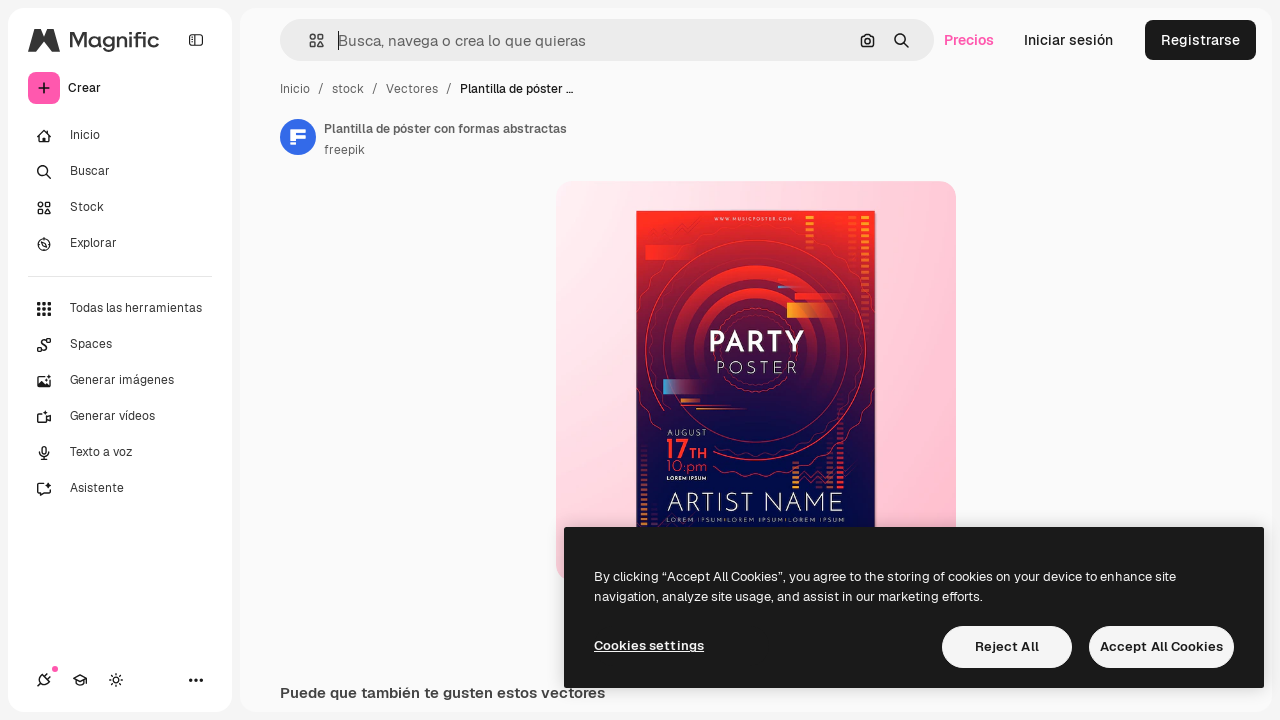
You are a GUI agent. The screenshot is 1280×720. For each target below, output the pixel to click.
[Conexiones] (44, 680)
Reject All (1007, 646)
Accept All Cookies (1161, 646)
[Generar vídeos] (120, 417)
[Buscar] (120, 172)
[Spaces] (120, 345)
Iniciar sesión (1068, 40)
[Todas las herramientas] (120, 309)
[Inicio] (120, 136)
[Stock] (120, 208)
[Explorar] (120, 244)
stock (348, 89)
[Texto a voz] (120, 453)
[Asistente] (120, 489)
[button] (308, 40)
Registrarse (1200, 40)
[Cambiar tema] (116, 680)
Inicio (295, 89)
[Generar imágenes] (120, 381)
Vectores (412, 89)
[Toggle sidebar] (196, 40)
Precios (969, 40)
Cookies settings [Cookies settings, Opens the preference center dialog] (649, 645)
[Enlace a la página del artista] (298, 137)
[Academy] (80, 680)
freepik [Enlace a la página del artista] (344, 150)
